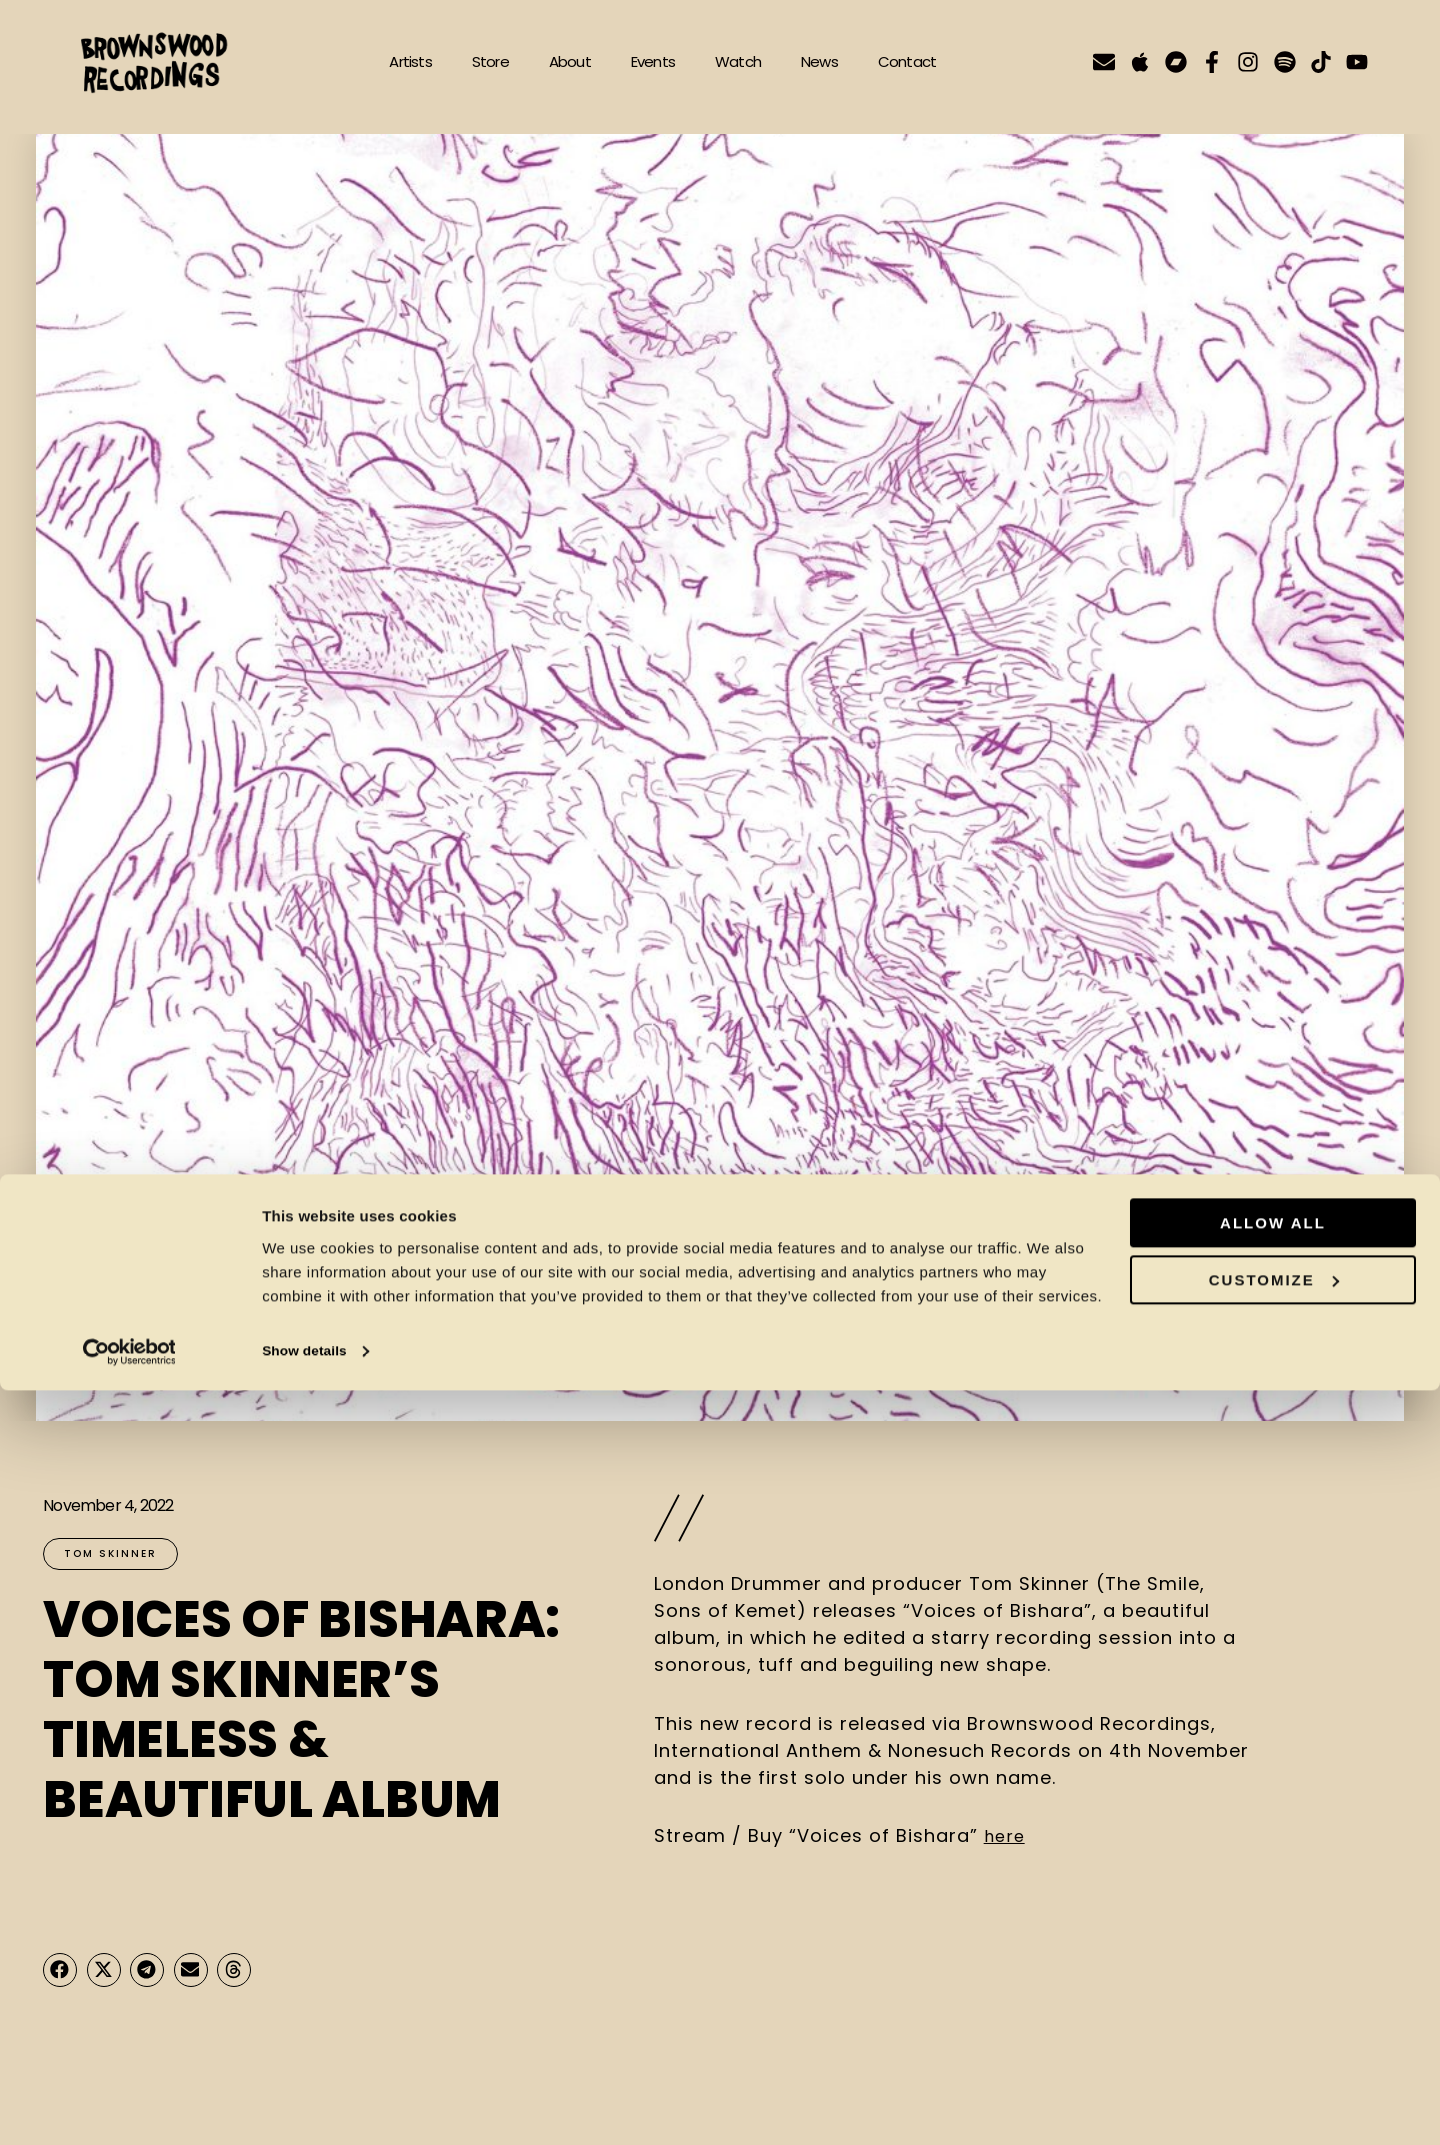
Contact (907, 61)
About (570, 61)
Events (653, 61)
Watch (738, 61)
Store (490, 61)
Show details (308, 2105)
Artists (410, 61)
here (1006, 1835)
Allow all (1273, 1978)
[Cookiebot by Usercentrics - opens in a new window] (129, 2106)
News (819, 61)
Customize (1274, 2034)
